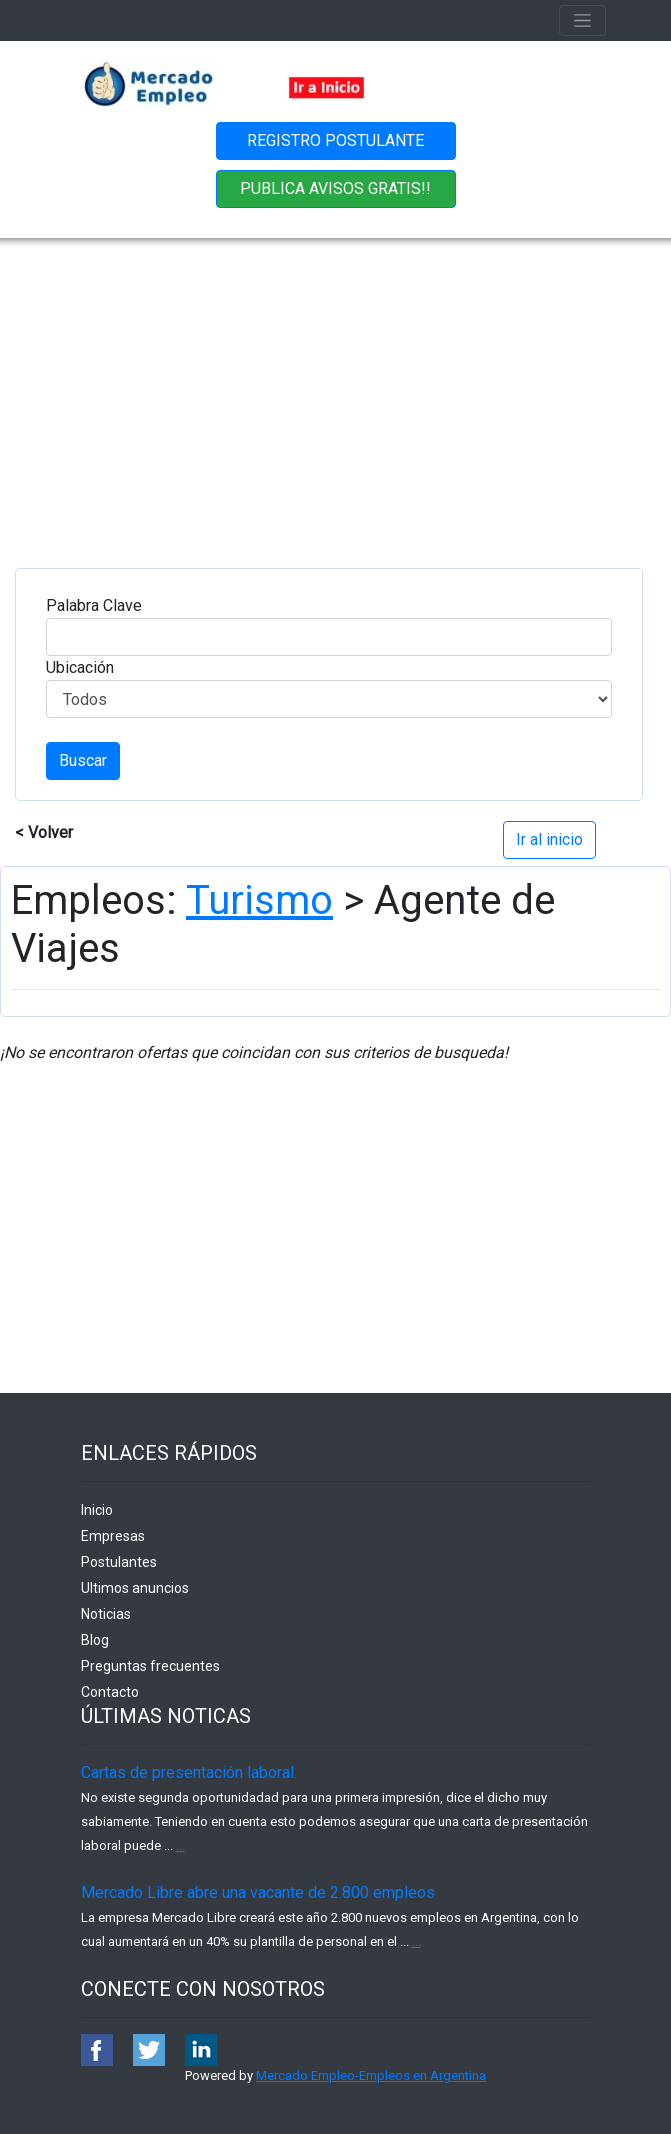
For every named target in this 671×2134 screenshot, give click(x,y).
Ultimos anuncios (135, 1588)
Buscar (83, 760)
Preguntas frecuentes (150, 1666)
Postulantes (119, 1562)
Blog (95, 1640)
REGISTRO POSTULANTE (335, 140)
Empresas (113, 1536)
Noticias (106, 1614)
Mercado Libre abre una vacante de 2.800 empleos (258, 1892)
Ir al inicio (549, 839)
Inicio (97, 1510)
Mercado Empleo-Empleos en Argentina (371, 2075)
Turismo (259, 900)
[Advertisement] (336, 388)
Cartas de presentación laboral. (189, 1772)
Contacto (110, 1692)
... (180, 1845)
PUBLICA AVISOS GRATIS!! (335, 188)
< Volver (44, 832)
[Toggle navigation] (582, 20)
